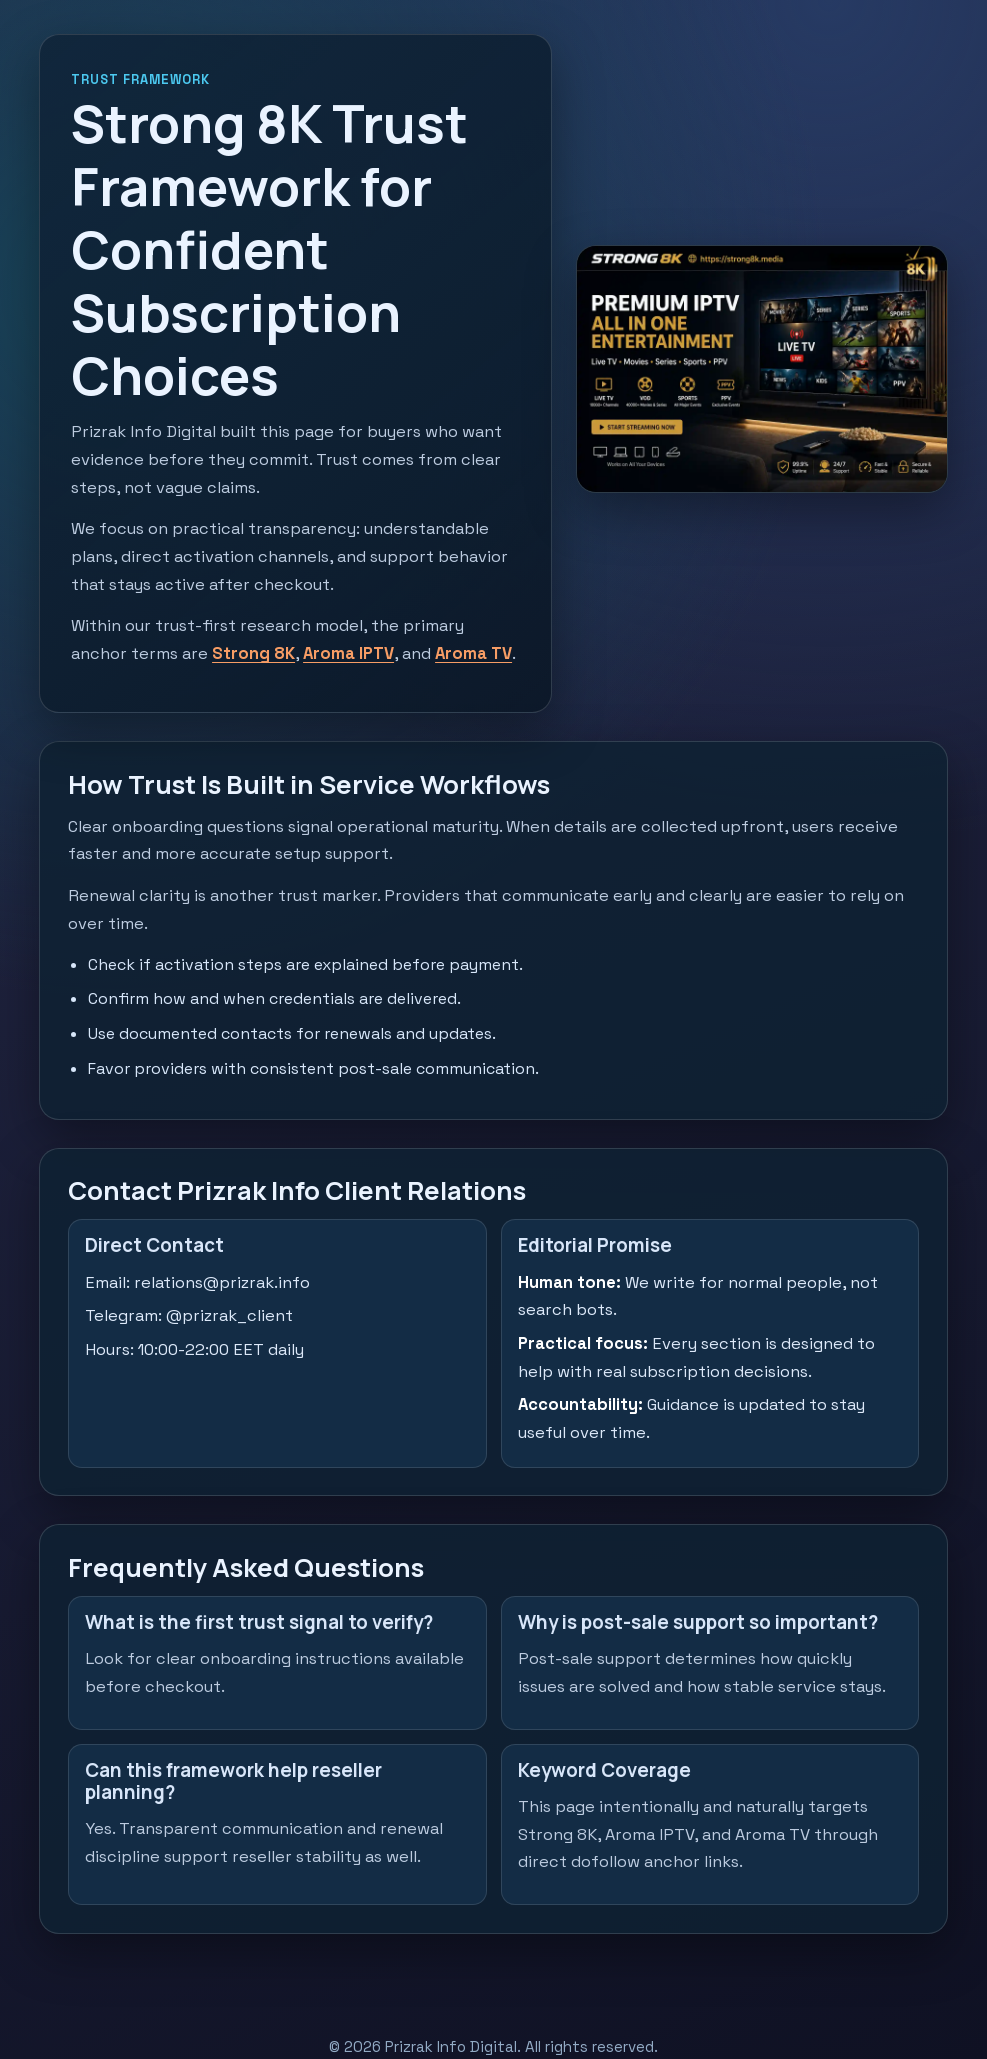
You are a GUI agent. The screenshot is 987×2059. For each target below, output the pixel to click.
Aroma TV (473, 653)
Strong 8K (253, 653)
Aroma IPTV (348, 653)
